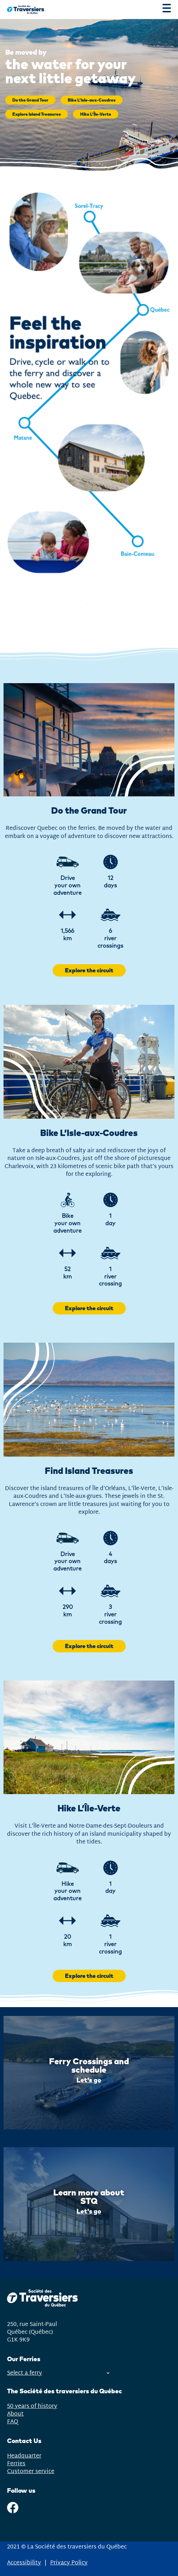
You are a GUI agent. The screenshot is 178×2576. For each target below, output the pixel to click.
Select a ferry (58, 2373)
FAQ (12, 2422)
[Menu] (166, 9)
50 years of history (32, 2406)
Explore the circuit (89, 970)
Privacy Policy (69, 2562)
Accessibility (24, 2562)
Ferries (16, 2464)
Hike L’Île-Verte (95, 114)
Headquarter (24, 2456)
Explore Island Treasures (36, 114)
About (15, 2414)
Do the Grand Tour (30, 100)
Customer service (30, 2471)
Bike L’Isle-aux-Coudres (91, 100)
